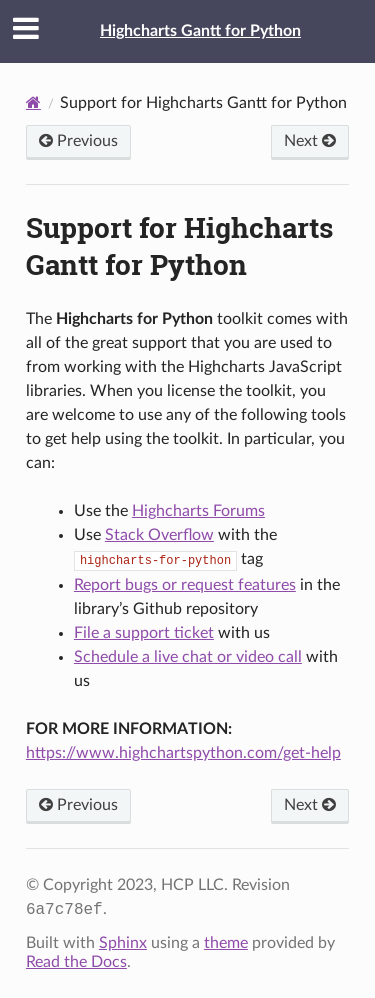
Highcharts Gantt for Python (200, 31)
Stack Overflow (159, 535)
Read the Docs (76, 962)
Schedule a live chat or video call (188, 657)
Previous (78, 141)
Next (310, 141)
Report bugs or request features (185, 585)
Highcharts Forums (198, 511)
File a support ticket (144, 633)
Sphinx (123, 943)
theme (226, 943)
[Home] (33, 102)
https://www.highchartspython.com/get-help (183, 753)
